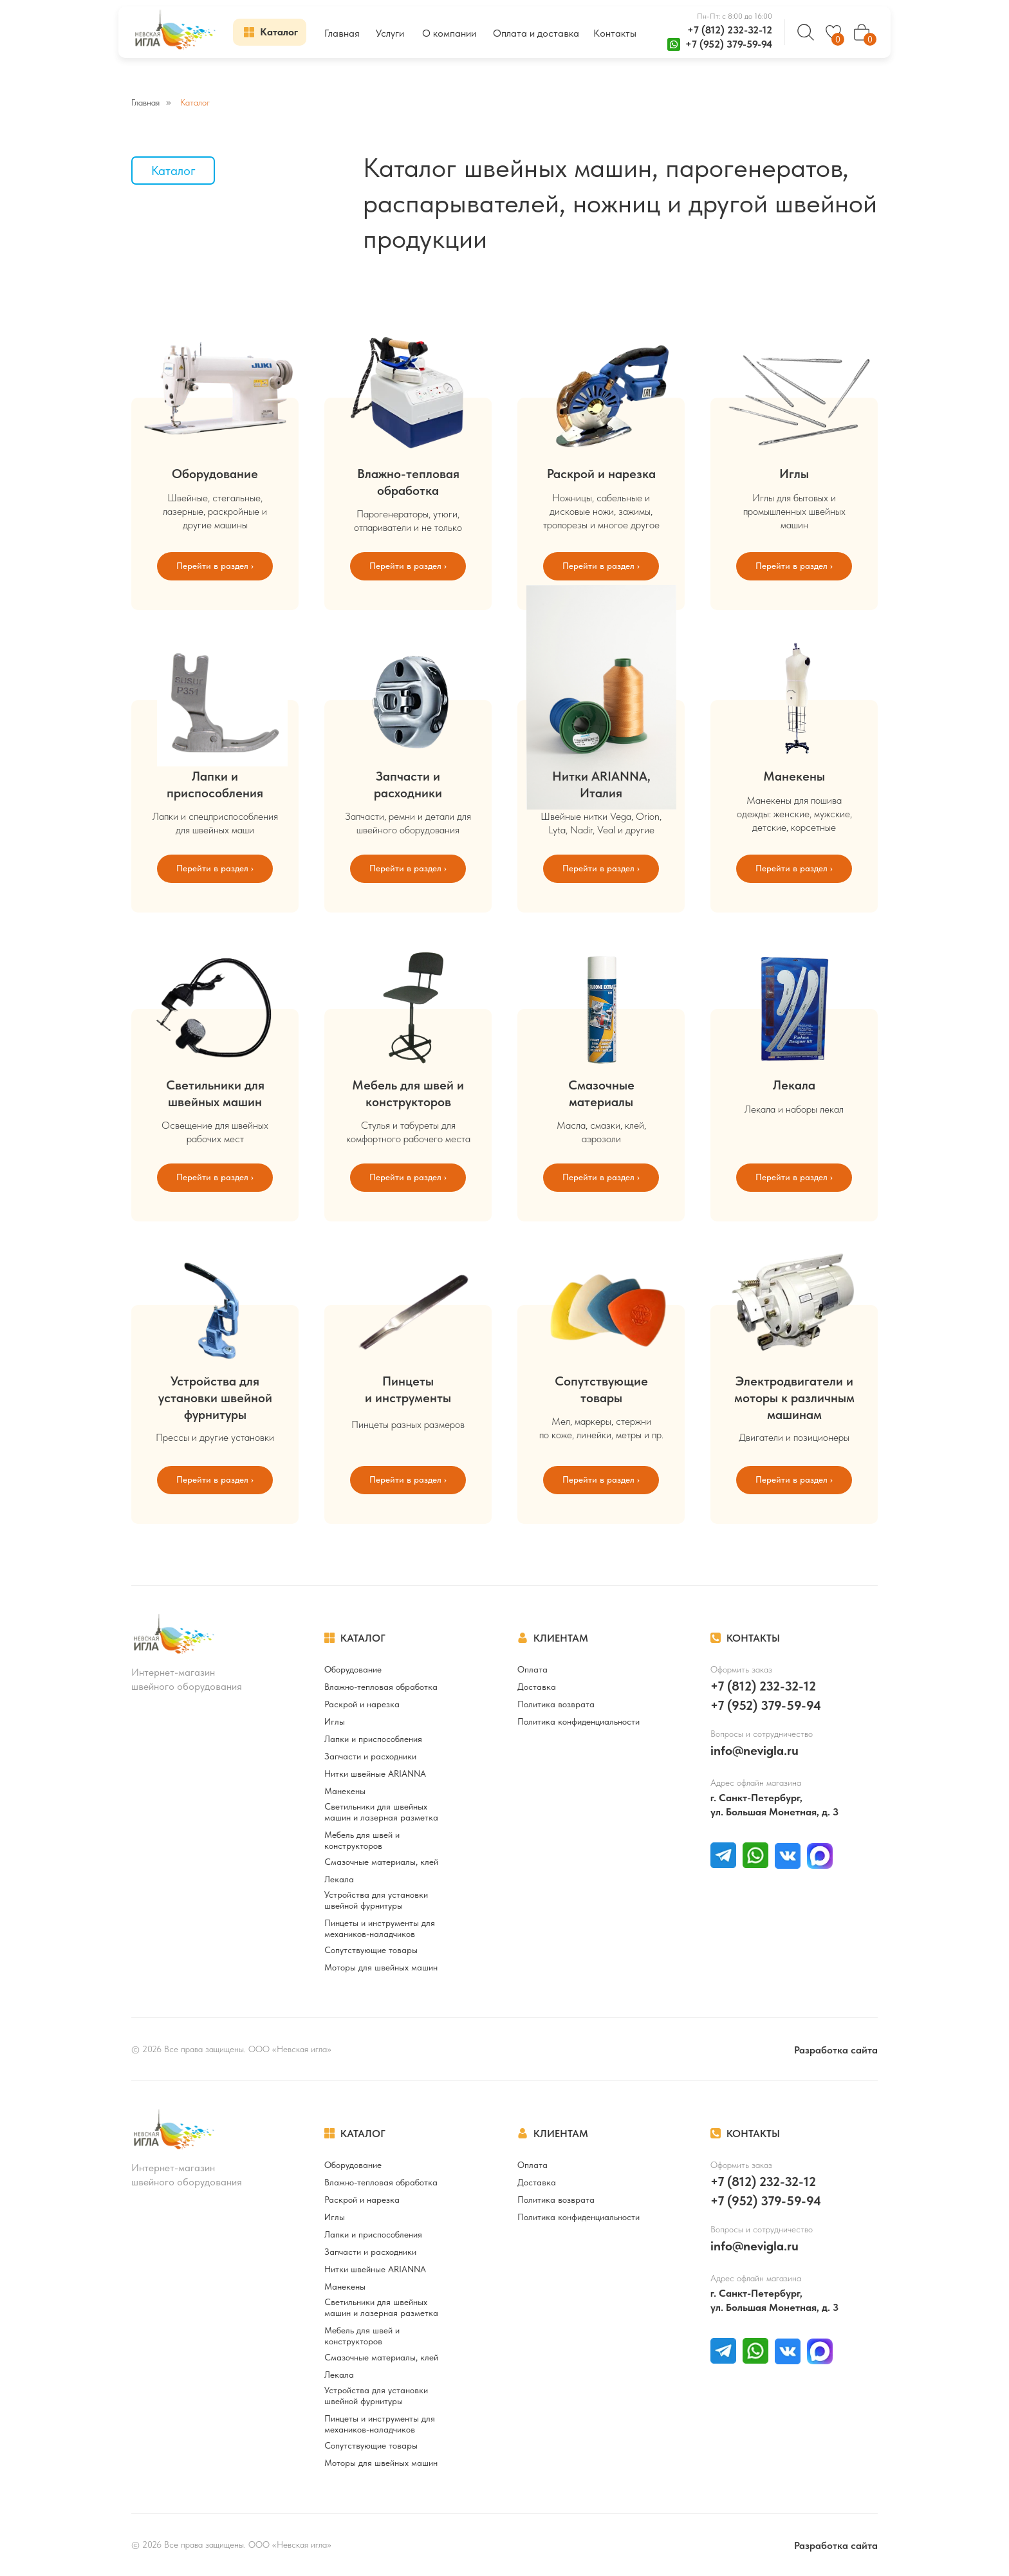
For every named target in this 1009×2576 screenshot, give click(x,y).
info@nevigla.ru (754, 1750)
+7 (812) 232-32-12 (729, 30)
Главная (145, 102)
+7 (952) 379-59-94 (728, 44)
